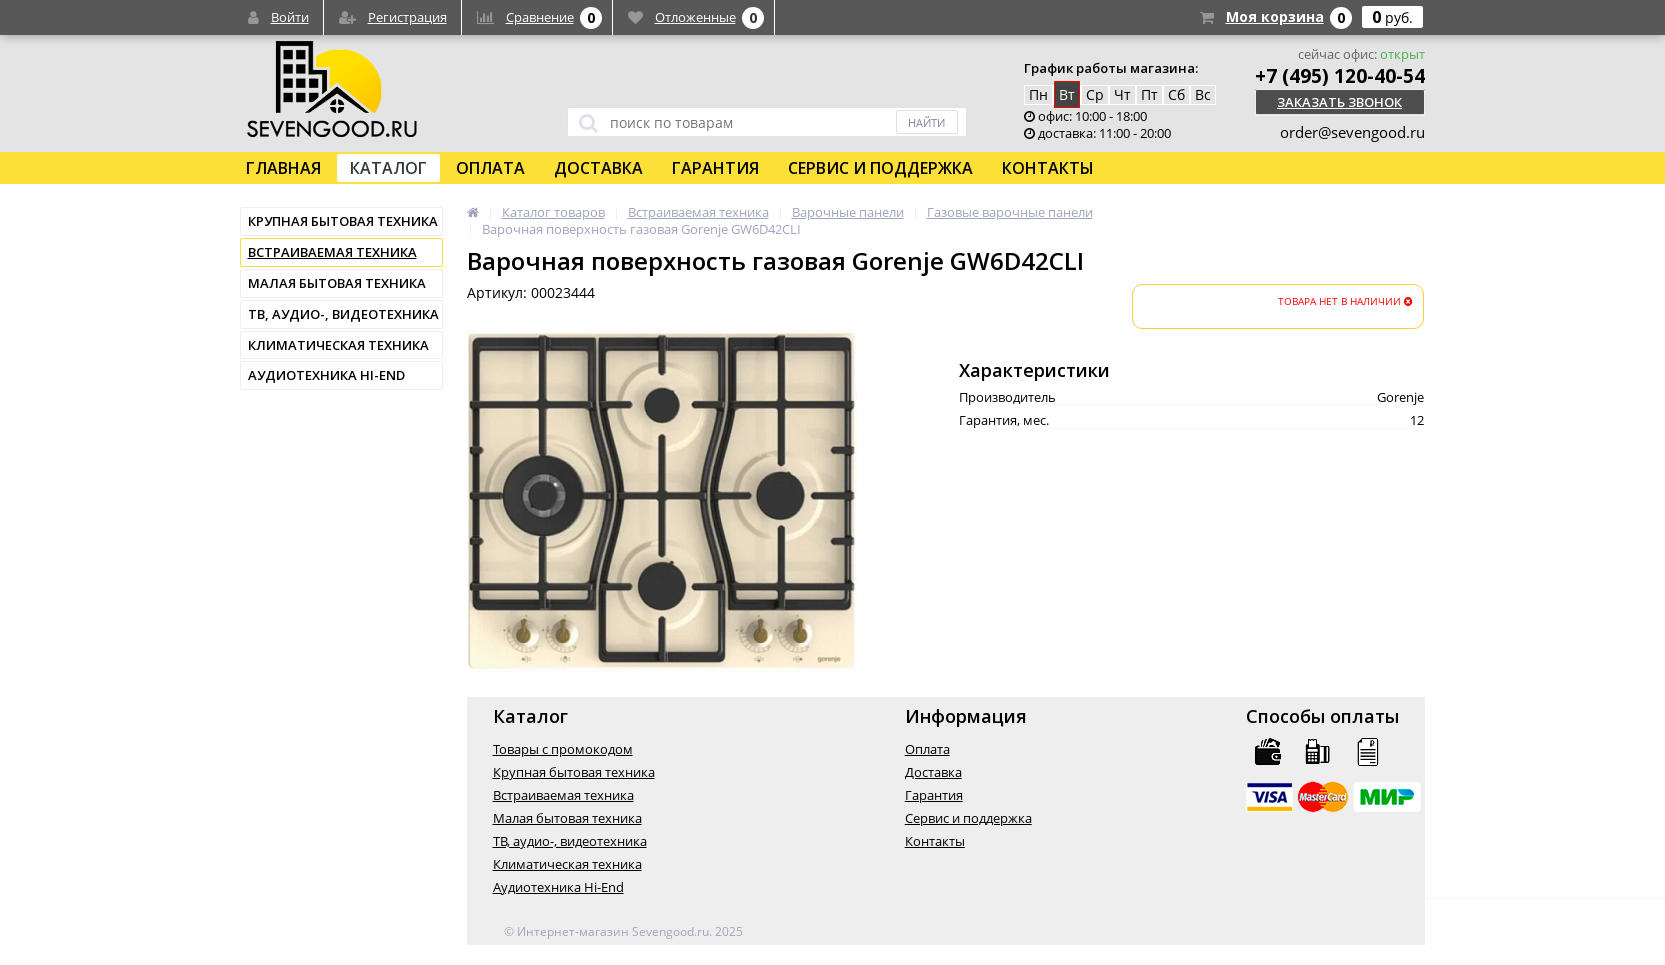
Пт (1149, 94)
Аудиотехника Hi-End (326, 375)
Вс (1203, 94)
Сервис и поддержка (880, 168)
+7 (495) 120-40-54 (1340, 76)
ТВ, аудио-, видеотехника (343, 314)
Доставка (598, 168)
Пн (1038, 94)
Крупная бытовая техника (343, 221)
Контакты (1048, 168)
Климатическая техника (338, 345)
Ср (1095, 94)
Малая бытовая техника (337, 283)
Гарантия (715, 168)
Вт (1067, 94)
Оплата (490, 168)
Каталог (388, 168)
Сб (1176, 94)
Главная (283, 168)
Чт (1122, 94)
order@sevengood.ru (1352, 132)
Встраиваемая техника (332, 252)
